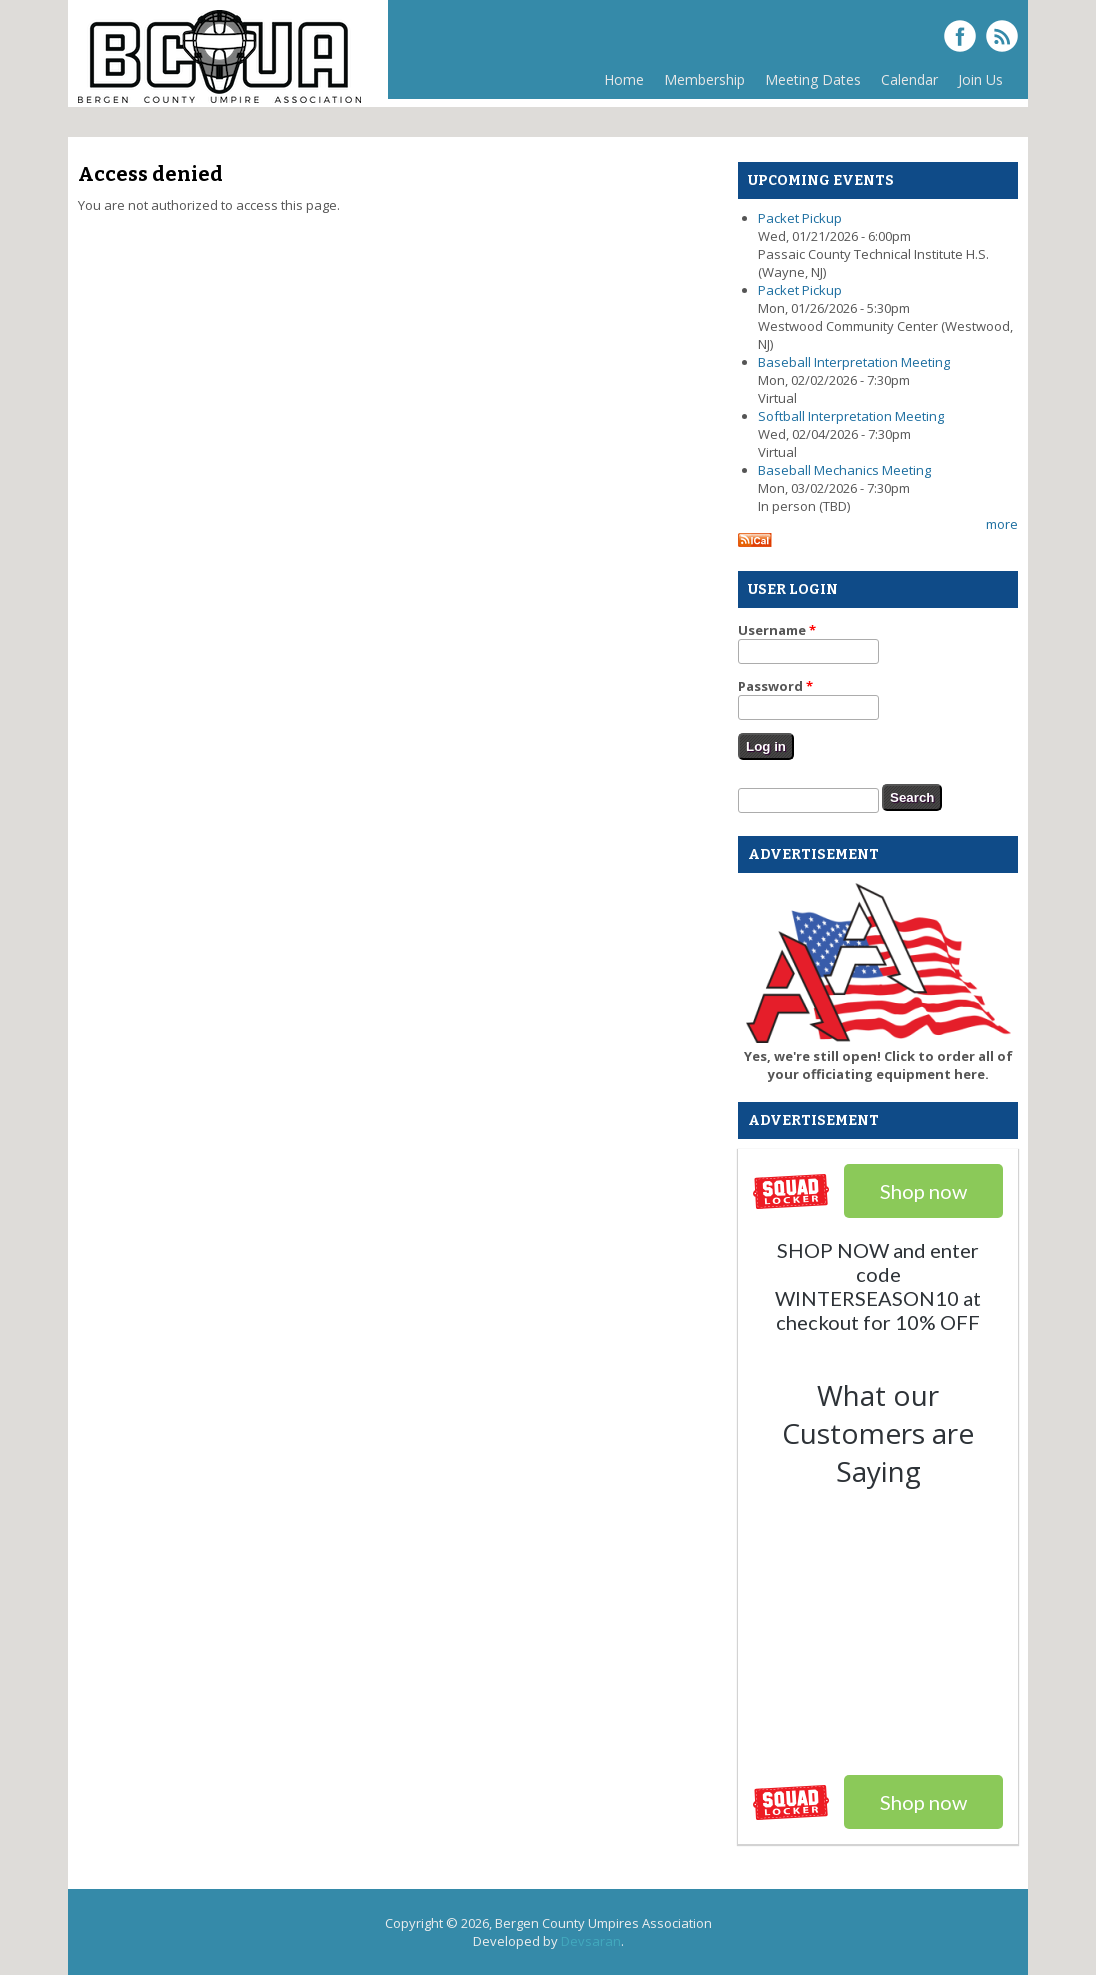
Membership (704, 79)
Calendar (909, 79)
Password (775, 686)
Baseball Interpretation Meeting (854, 362)
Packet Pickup (800, 218)
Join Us (980, 79)
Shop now (923, 1802)
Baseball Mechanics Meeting (844, 470)
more (1002, 524)
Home (624, 79)
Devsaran (591, 1941)
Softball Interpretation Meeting (851, 416)
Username (777, 630)
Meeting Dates (813, 79)
